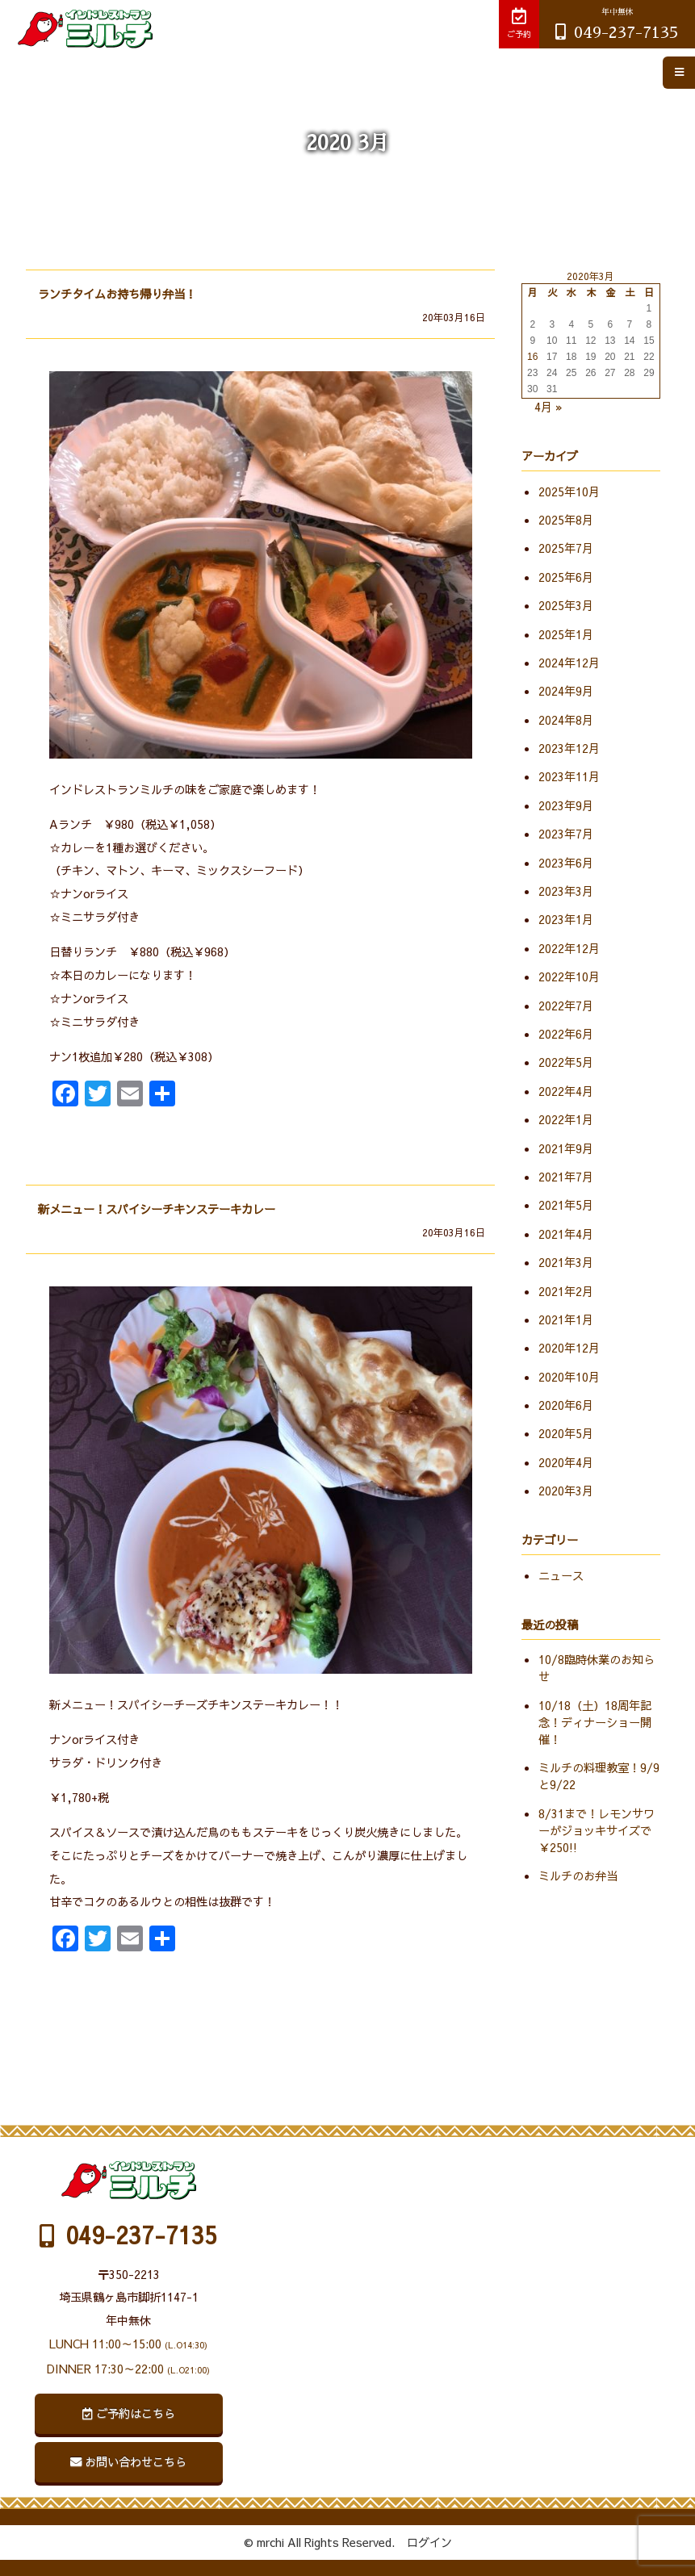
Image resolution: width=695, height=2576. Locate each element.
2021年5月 (565, 1205)
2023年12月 (569, 748)
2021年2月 (565, 1291)
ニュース (561, 1575)
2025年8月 (565, 520)
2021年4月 (565, 1234)
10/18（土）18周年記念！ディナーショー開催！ (594, 1722)
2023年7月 (565, 834)
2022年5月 (565, 1062)
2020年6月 (565, 1405)
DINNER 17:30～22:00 (128, 2369)
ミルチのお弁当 (578, 1875)
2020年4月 (565, 1462)
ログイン (429, 2542)
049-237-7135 (617, 24)
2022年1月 (565, 1119)
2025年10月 (569, 491)
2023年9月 (565, 805)
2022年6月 (565, 1034)
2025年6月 (565, 577)
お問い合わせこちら (128, 2461)
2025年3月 (565, 605)
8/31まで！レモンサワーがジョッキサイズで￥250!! (596, 1830)
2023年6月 (565, 863)
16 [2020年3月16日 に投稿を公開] (532, 356)
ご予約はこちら (128, 2413)
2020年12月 (569, 1348)
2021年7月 (565, 1177)
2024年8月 (565, 720)
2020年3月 (565, 1490)
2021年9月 (565, 1148)
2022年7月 (565, 1005)
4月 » (548, 407)
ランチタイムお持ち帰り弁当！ (117, 294)
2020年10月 (569, 1377)
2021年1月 (565, 1319)
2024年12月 (569, 662)
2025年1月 (565, 634)
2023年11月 (569, 776)
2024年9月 (565, 691)
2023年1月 (565, 919)
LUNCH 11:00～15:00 (128, 2344)
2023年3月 (565, 891)
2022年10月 (569, 976)
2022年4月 (565, 1091)
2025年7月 (565, 548)
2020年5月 (565, 1433)
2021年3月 (565, 1262)
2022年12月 (569, 948)
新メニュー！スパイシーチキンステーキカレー (156, 1209)
